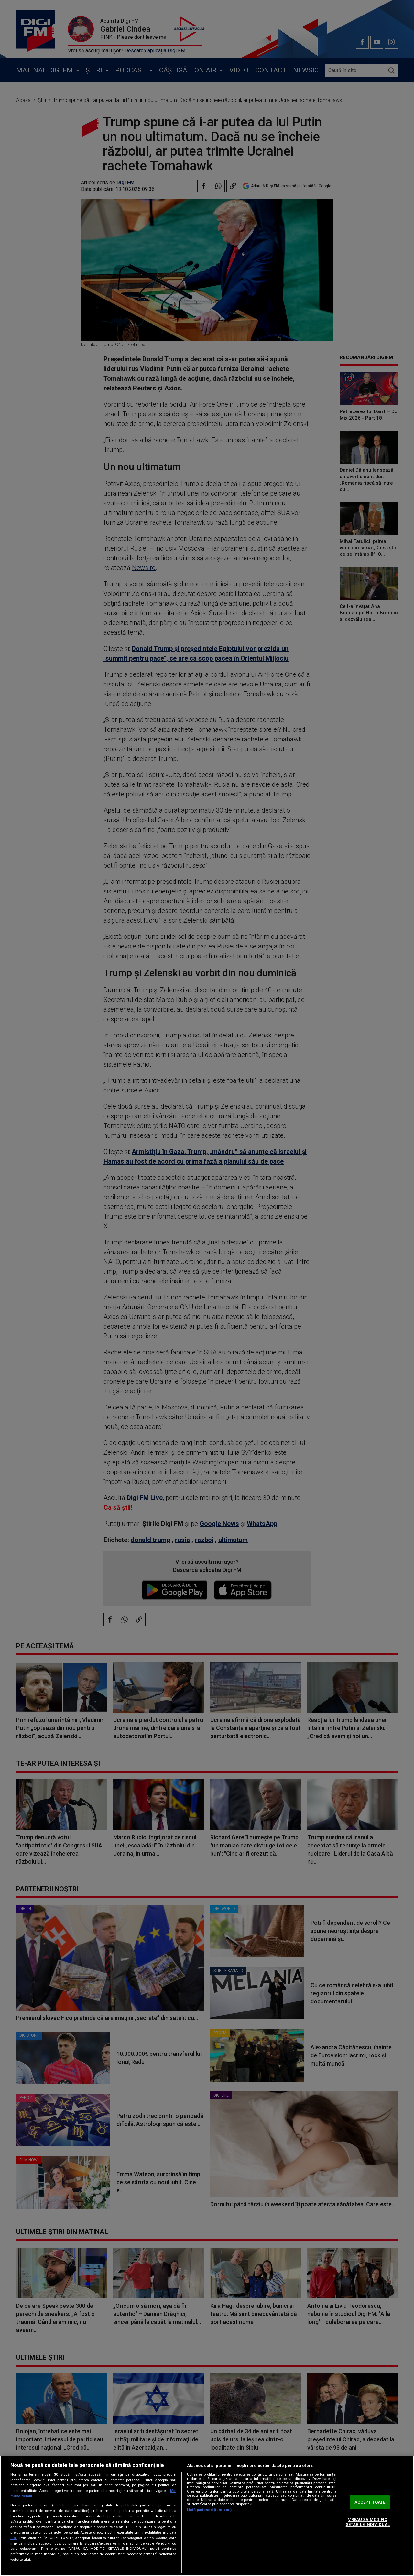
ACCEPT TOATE (370, 2502)
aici (13, 2538)
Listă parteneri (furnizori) (209, 2510)
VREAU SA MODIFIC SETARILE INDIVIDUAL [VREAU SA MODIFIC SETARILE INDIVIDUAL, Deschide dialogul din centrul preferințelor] (368, 2522)
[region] (207, 2516)
